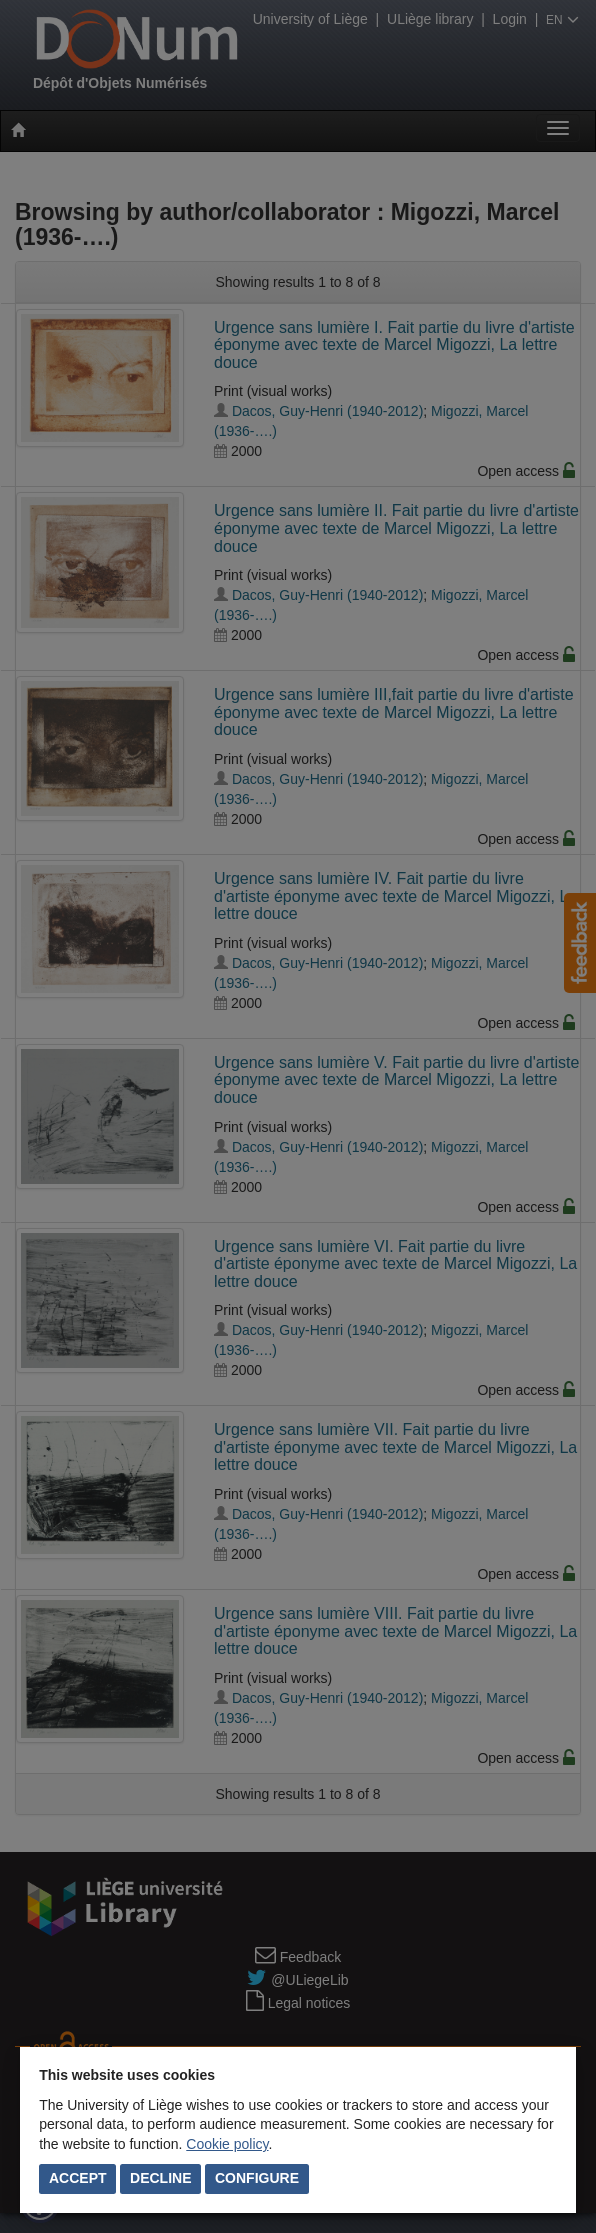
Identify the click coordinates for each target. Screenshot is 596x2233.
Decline (160, 2178)
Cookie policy (227, 2144)
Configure (257, 2178)
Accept (78, 2178)
